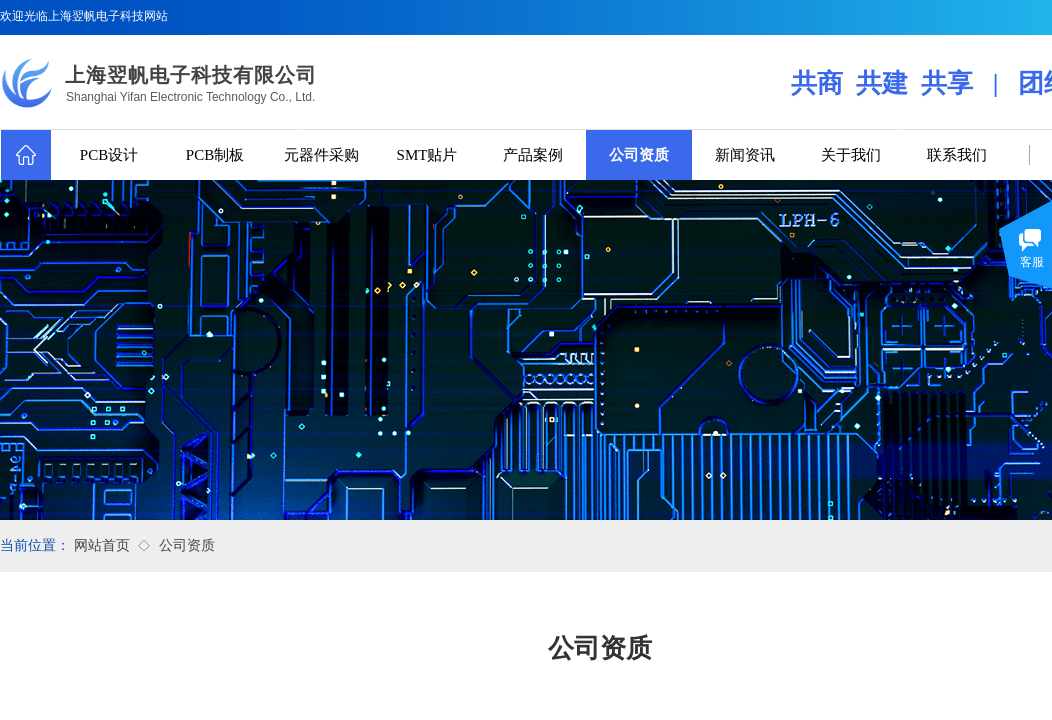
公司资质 (639, 155)
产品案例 (533, 155)
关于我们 (851, 155)
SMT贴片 (427, 155)
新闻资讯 (745, 155)
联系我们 (957, 155)
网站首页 (102, 545)
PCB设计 (109, 155)
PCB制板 (215, 155)
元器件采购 (321, 155)
